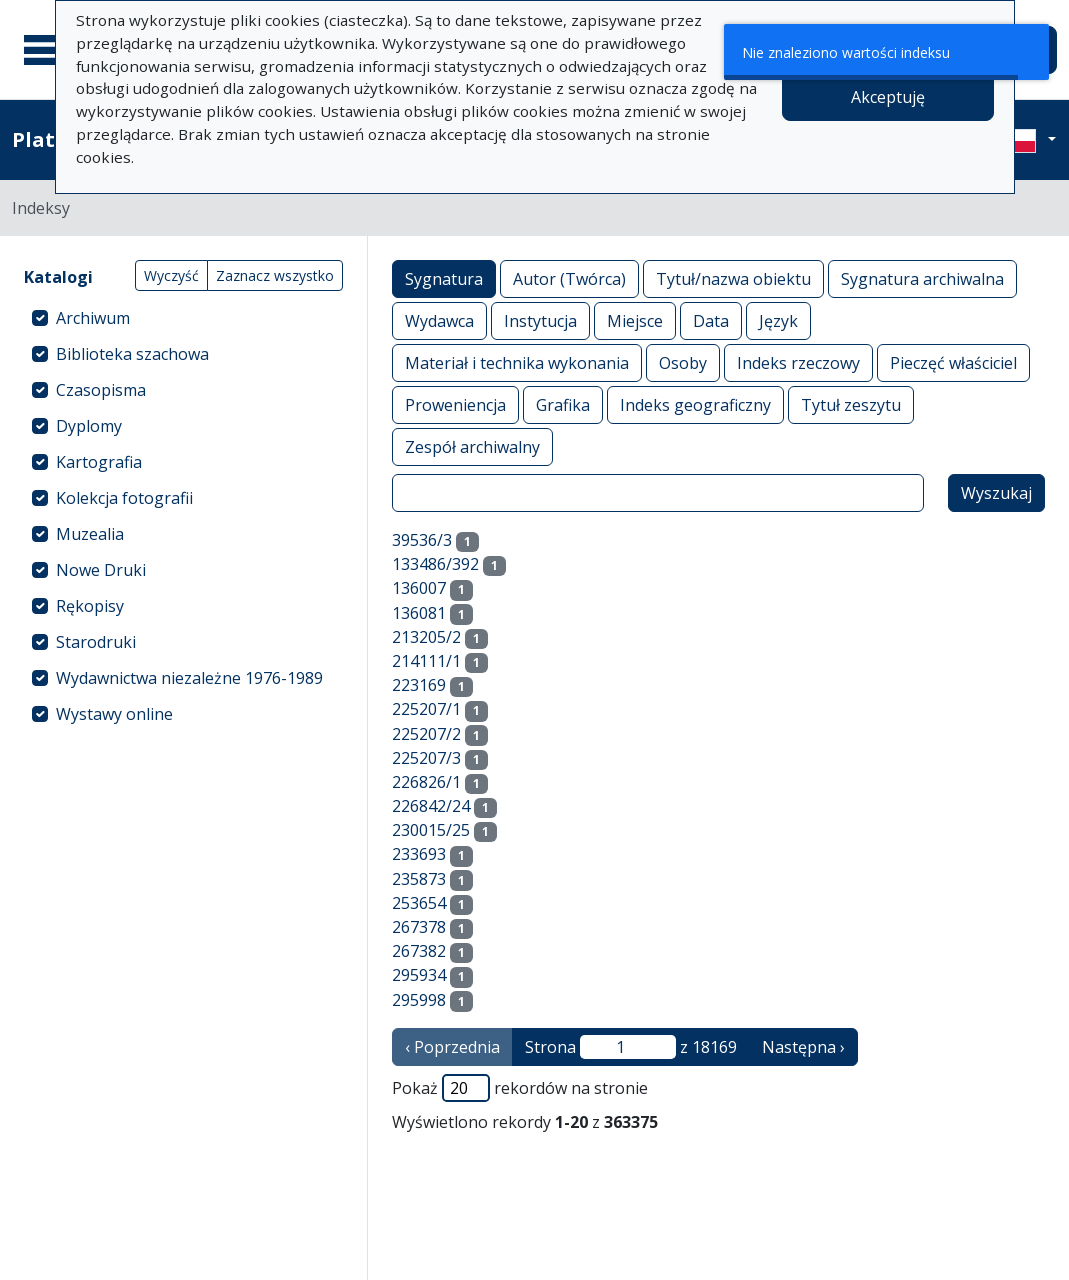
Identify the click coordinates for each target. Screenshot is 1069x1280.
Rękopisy (90, 606)
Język (778, 320)
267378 (419, 927)
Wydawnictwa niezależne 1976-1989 (189, 678)
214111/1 (426, 661)
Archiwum (93, 318)
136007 (419, 588)
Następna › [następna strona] (803, 1047)
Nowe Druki (101, 570)
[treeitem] (183, 318)
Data (711, 320)
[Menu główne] (49, 50)
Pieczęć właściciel (953, 362)
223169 (419, 685)
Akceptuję (888, 97)
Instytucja (540, 320)
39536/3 (422, 540)
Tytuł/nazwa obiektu (733, 278)
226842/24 (431, 806)
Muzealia (90, 534)
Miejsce (635, 320)
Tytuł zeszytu (851, 404)
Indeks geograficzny (695, 404)
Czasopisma (101, 390)
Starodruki (96, 642)
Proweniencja (455, 404)
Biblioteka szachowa (132, 354)
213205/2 (426, 637)
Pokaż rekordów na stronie (520, 1088)
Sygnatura (444, 278)
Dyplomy (89, 426)
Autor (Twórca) (569, 278)
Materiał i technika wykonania (517, 362)
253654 (419, 903)
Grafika (563, 404)
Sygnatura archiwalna (922, 278)
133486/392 (435, 564)
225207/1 (426, 709)
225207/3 (426, 758)
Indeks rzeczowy (798, 362)
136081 (419, 613)
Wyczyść (171, 275)
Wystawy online (114, 714)
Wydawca (439, 320)
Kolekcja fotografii (124, 498)
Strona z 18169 (631, 1047)
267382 (419, 951)
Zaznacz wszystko (275, 275)
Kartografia (99, 462)
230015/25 (431, 830)
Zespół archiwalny (472, 446)
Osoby (683, 362)
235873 (419, 879)
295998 (419, 1000)
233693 (419, 854)
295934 (419, 975)
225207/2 (426, 734)
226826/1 (426, 782)
